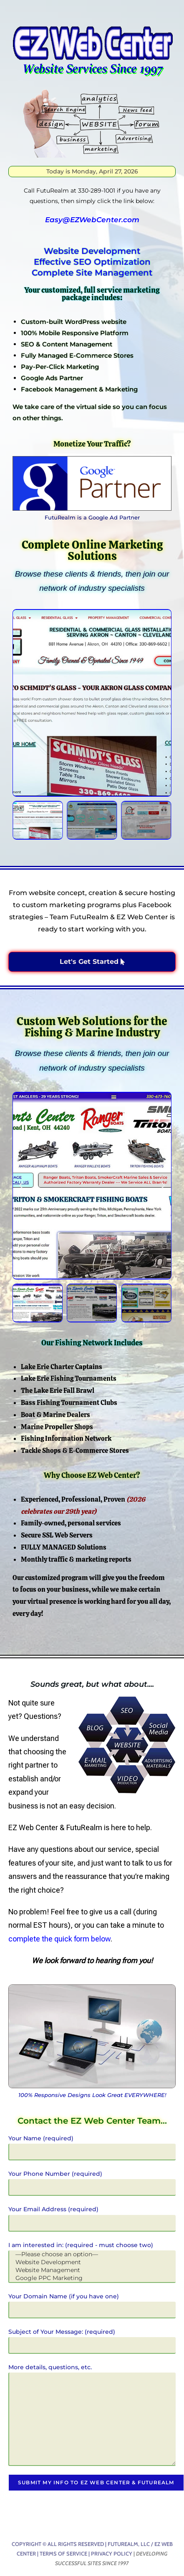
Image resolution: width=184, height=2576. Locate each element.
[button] (21, 703)
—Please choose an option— (92, 2254)
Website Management (92, 2270)
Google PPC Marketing (92, 2278)
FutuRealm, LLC (129, 2544)
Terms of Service (63, 2553)
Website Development (92, 2262)
